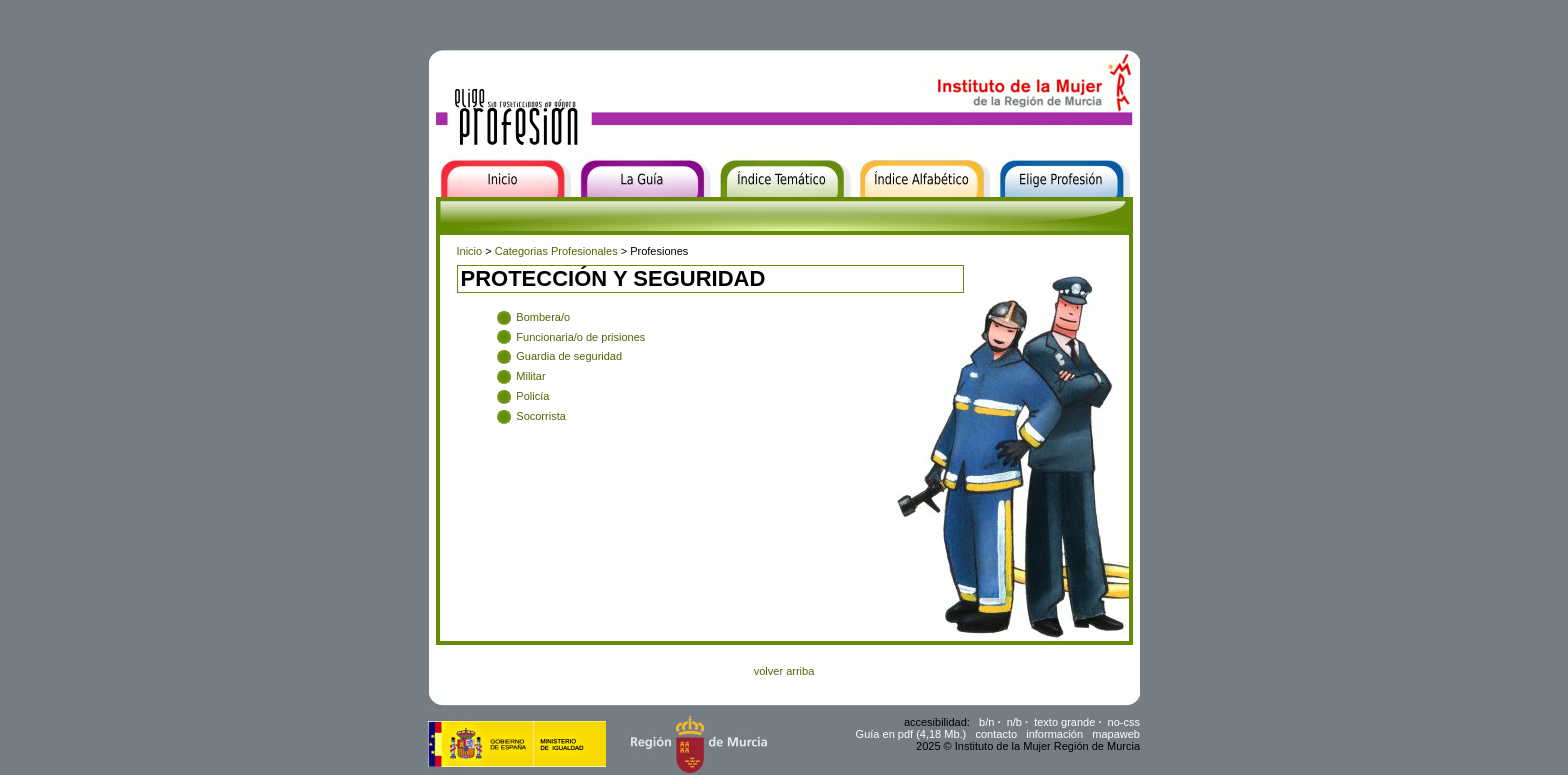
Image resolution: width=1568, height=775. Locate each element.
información (1054, 734)
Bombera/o (543, 317)
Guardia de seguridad (569, 356)
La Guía (596, 210)
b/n (986, 722)
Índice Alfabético (901, 210)
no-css (1124, 722)
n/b (1014, 722)
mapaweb (1116, 734)
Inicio (444, 210)
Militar (530, 376)
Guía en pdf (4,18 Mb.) (911, 734)
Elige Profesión (1037, 210)
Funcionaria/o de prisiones (580, 337)
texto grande (1064, 722)
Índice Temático (758, 210)
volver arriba (784, 671)
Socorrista (541, 416)
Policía (532, 396)
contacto (996, 734)
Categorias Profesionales (556, 251)
